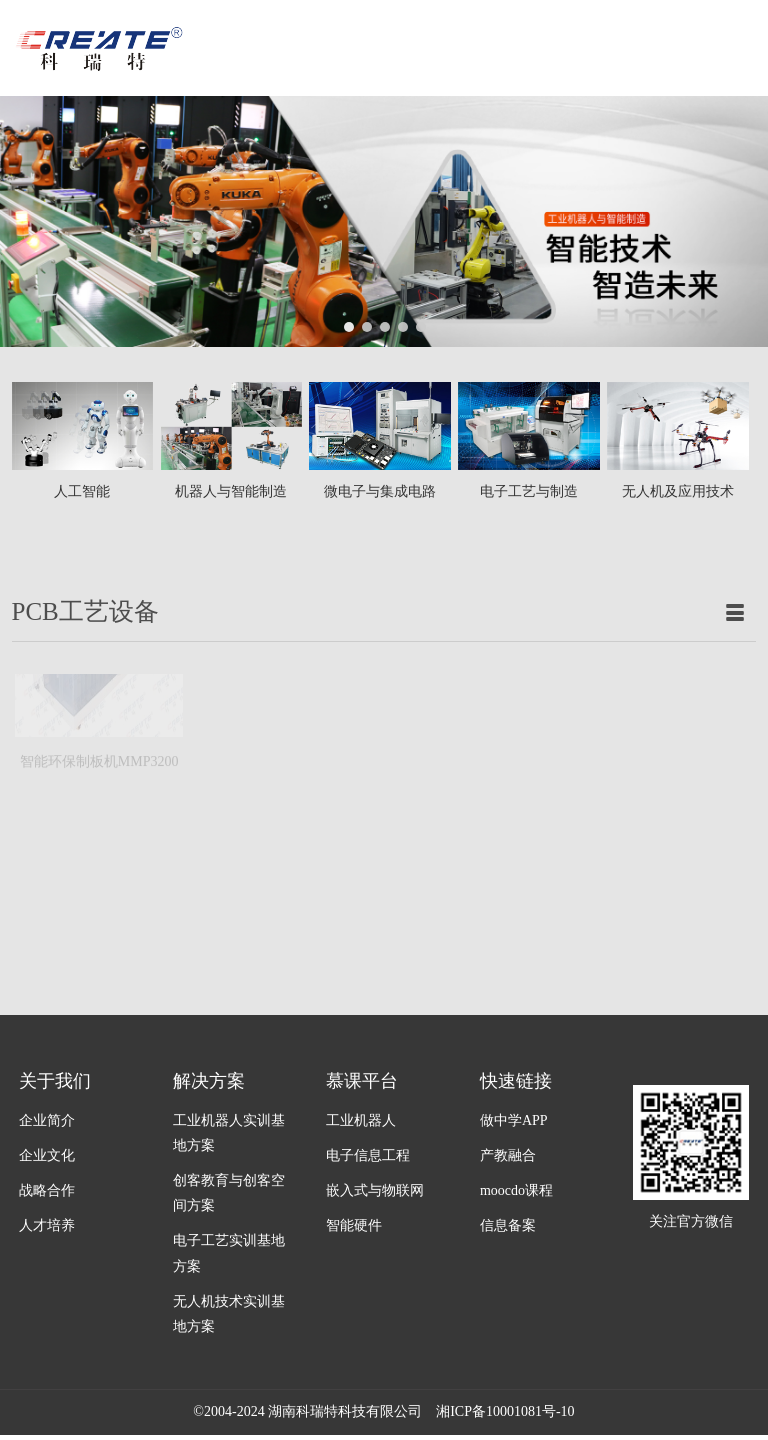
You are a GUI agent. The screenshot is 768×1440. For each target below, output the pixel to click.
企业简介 (47, 1120)
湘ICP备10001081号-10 (505, 1411)
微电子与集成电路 (380, 491)
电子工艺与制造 (529, 491)
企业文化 (47, 1155)
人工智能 (82, 491)
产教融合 (508, 1155)
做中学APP (514, 1120)
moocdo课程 (516, 1190)
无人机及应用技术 (678, 491)
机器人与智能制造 (231, 491)
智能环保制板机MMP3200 (99, 722)
